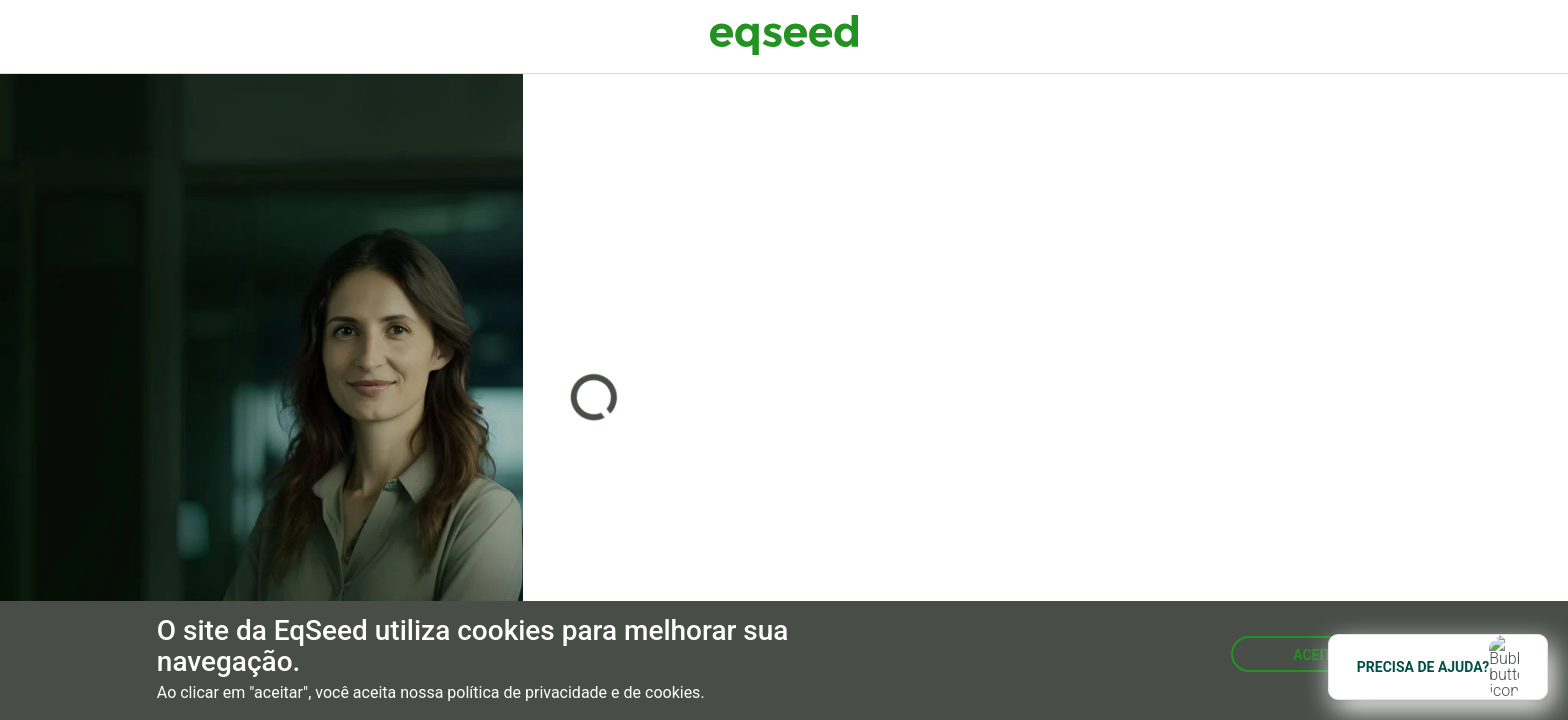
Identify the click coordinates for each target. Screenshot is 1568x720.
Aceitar (1321, 655)
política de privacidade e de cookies (573, 693)
